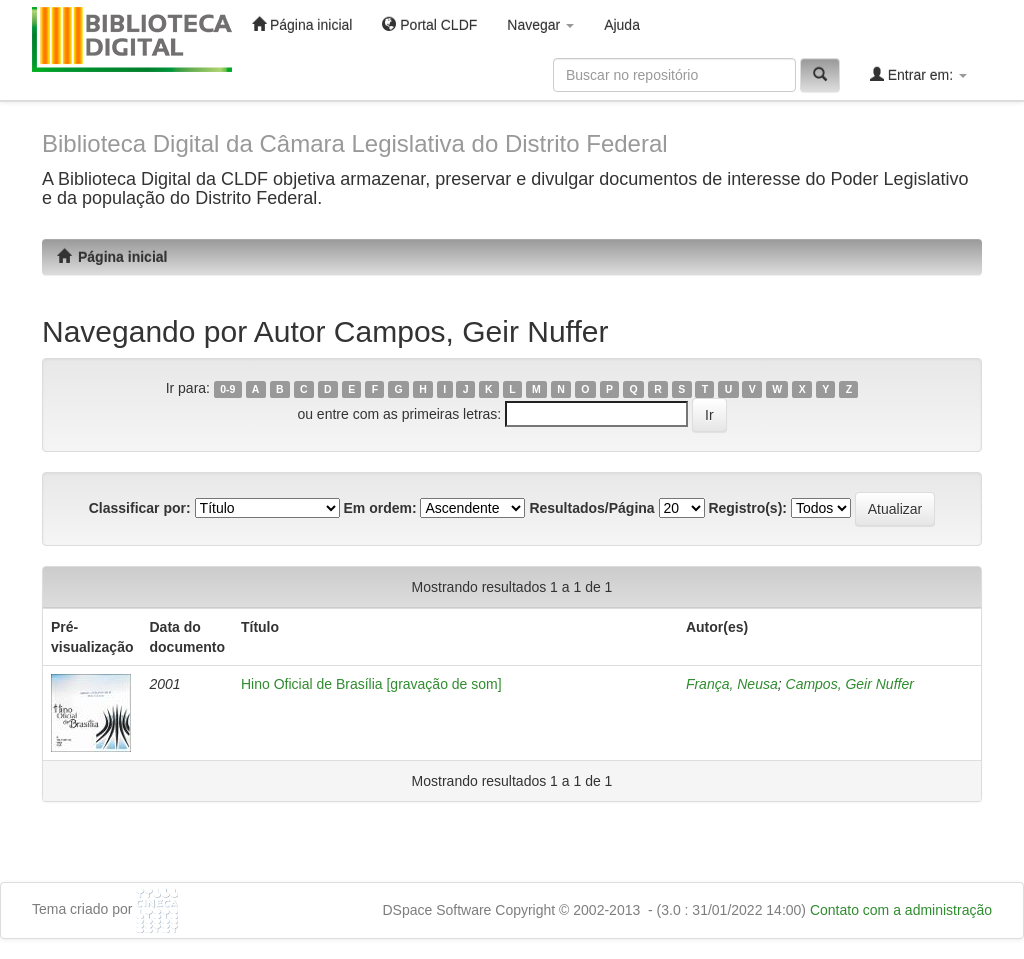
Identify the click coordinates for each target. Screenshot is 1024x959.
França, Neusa (732, 684)
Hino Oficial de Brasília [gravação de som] (371, 684)
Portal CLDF (429, 24)
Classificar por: (140, 508)
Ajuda (622, 25)
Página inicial (302, 24)
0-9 (227, 389)
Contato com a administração (901, 910)
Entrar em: (918, 74)
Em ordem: (379, 508)
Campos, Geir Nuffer (850, 684)
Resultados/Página (591, 508)
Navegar (540, 25)
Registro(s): (747, 508)
